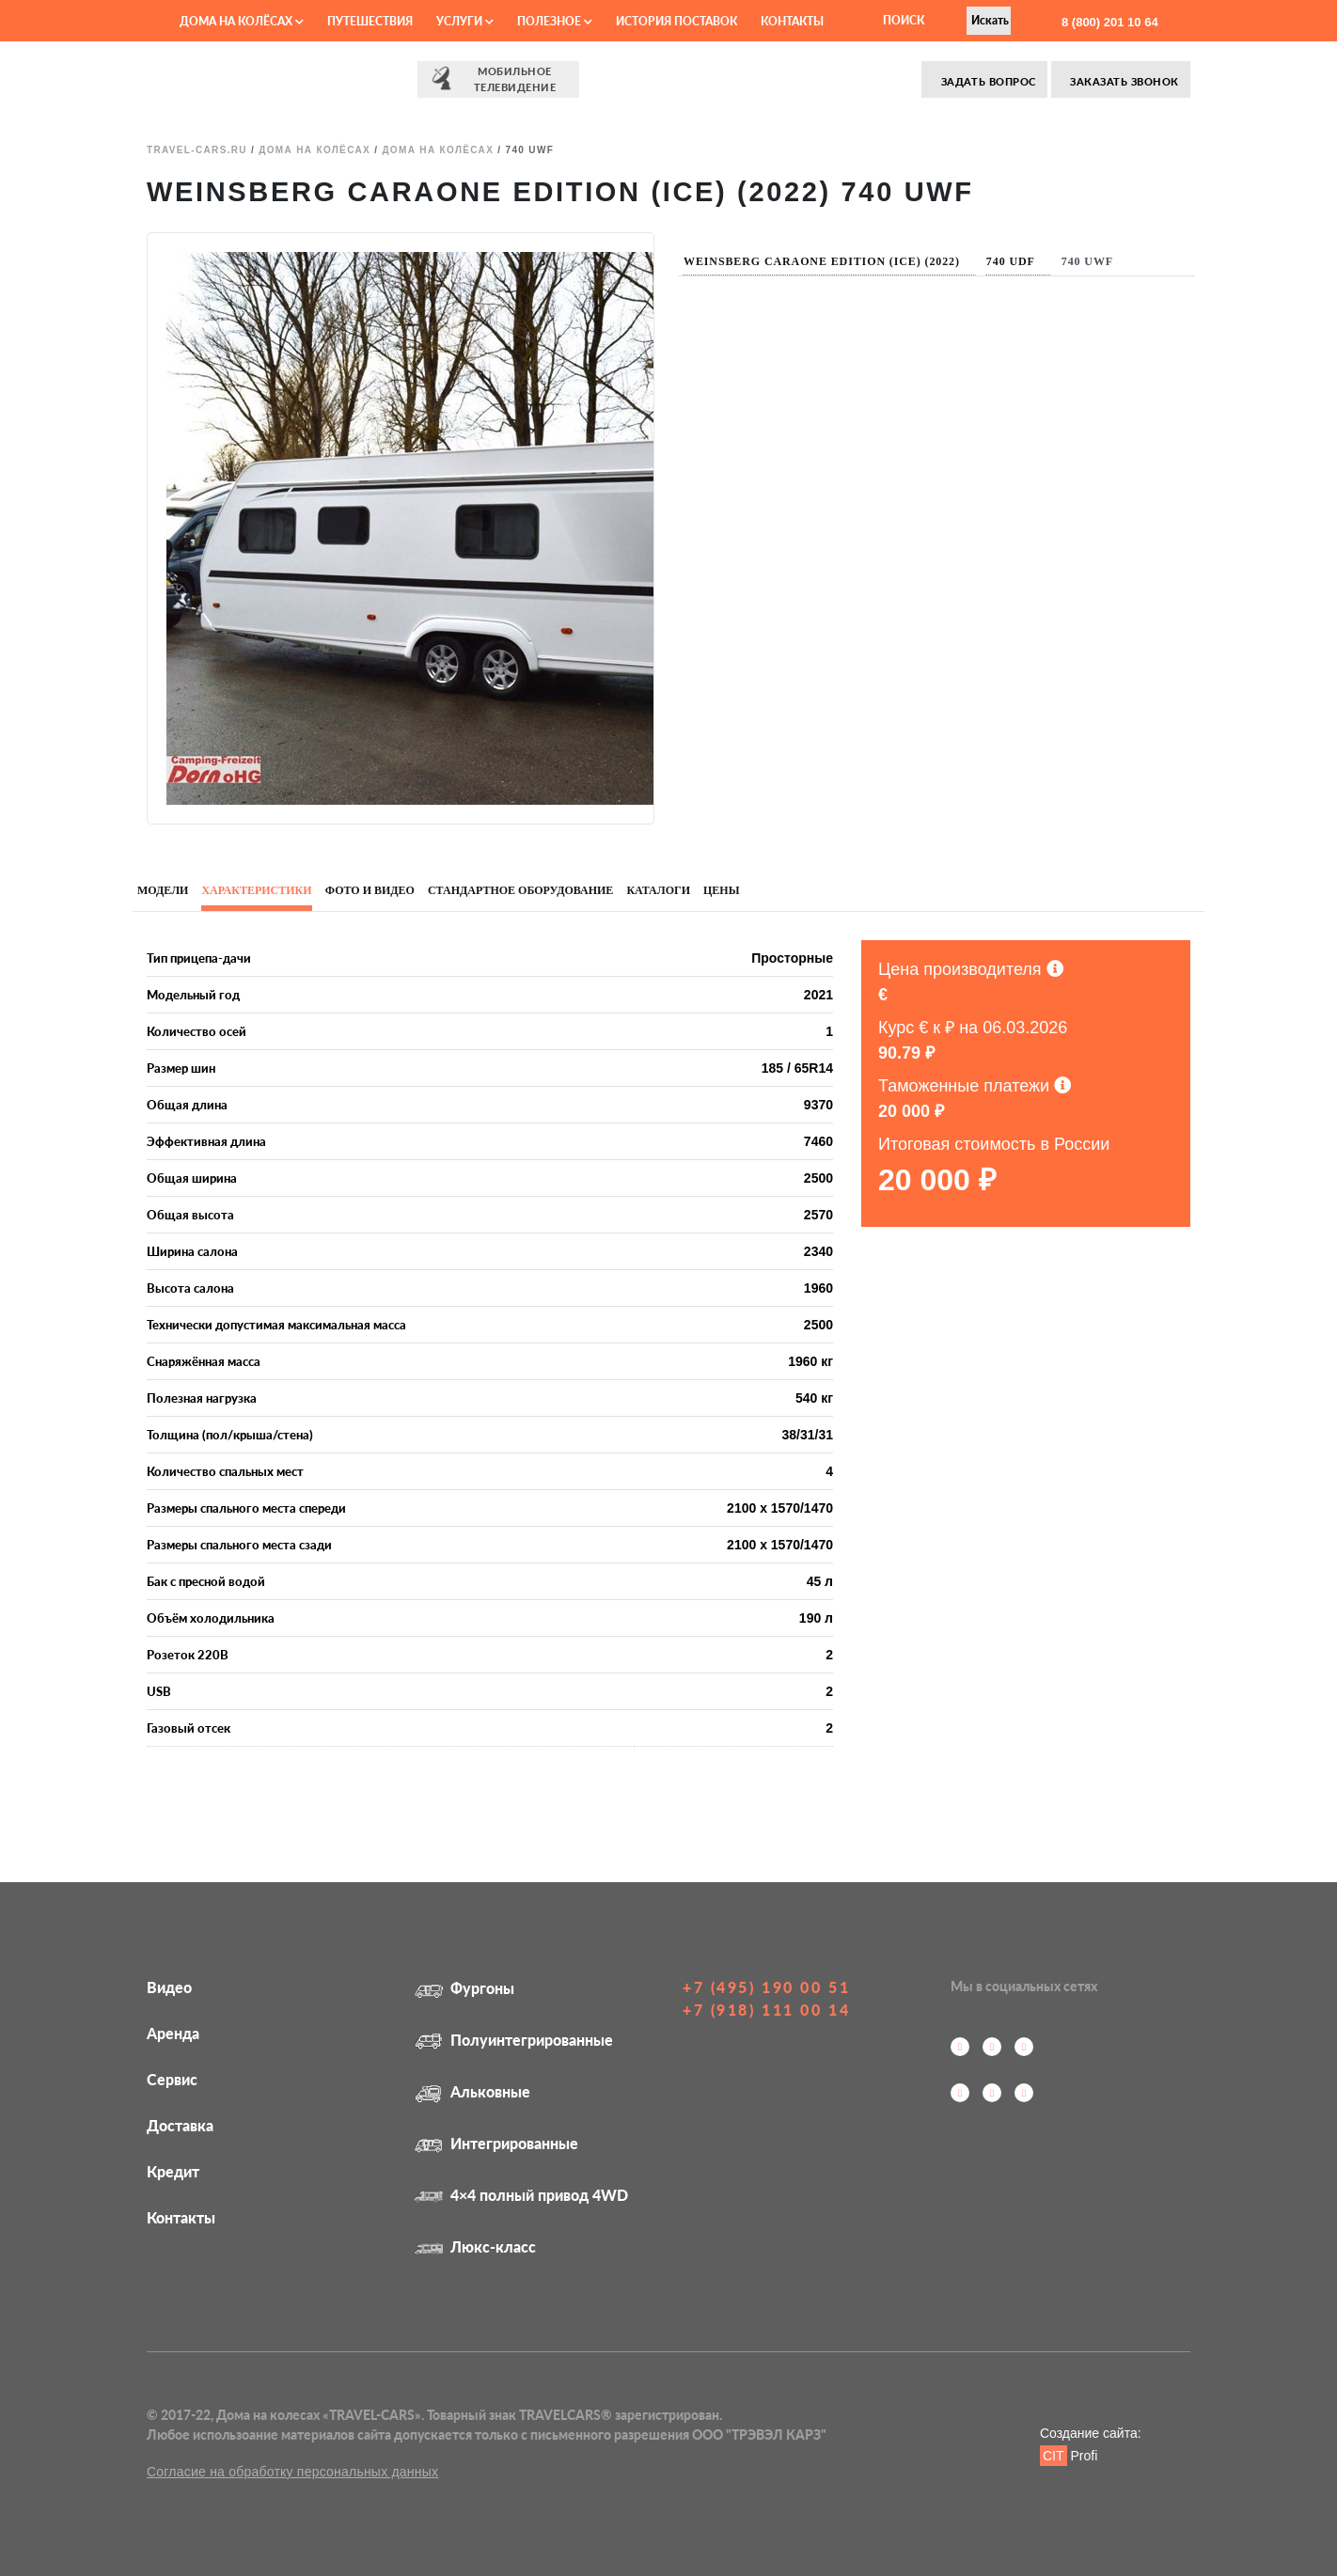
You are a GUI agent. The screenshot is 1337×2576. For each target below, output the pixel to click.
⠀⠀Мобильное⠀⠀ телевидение (498, 78)
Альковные (472, 2091)
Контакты (792, 21)
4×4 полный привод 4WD (521, 2195)
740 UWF (1087, 261)
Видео (169, 1987)
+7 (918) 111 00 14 (766, 2009)
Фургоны (464, 1988)
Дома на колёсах (242, 21)
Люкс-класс (475, 2246)
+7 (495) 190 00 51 (766, 1987)
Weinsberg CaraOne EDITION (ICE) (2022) (822, 261)
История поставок (676, 21)
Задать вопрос (986, 81)
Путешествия (370, 21)
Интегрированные (496, 2143)
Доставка (180, 2125)
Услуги (465, 21)
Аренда (173, 2033)
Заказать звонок (1123, 81)
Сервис (172, 2079)
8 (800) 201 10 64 (1107, 22)
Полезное (554, 21)
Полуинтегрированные (514, 2040)
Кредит (173, 2171)
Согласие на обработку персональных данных (292, 2471)
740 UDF (1010, 261)
